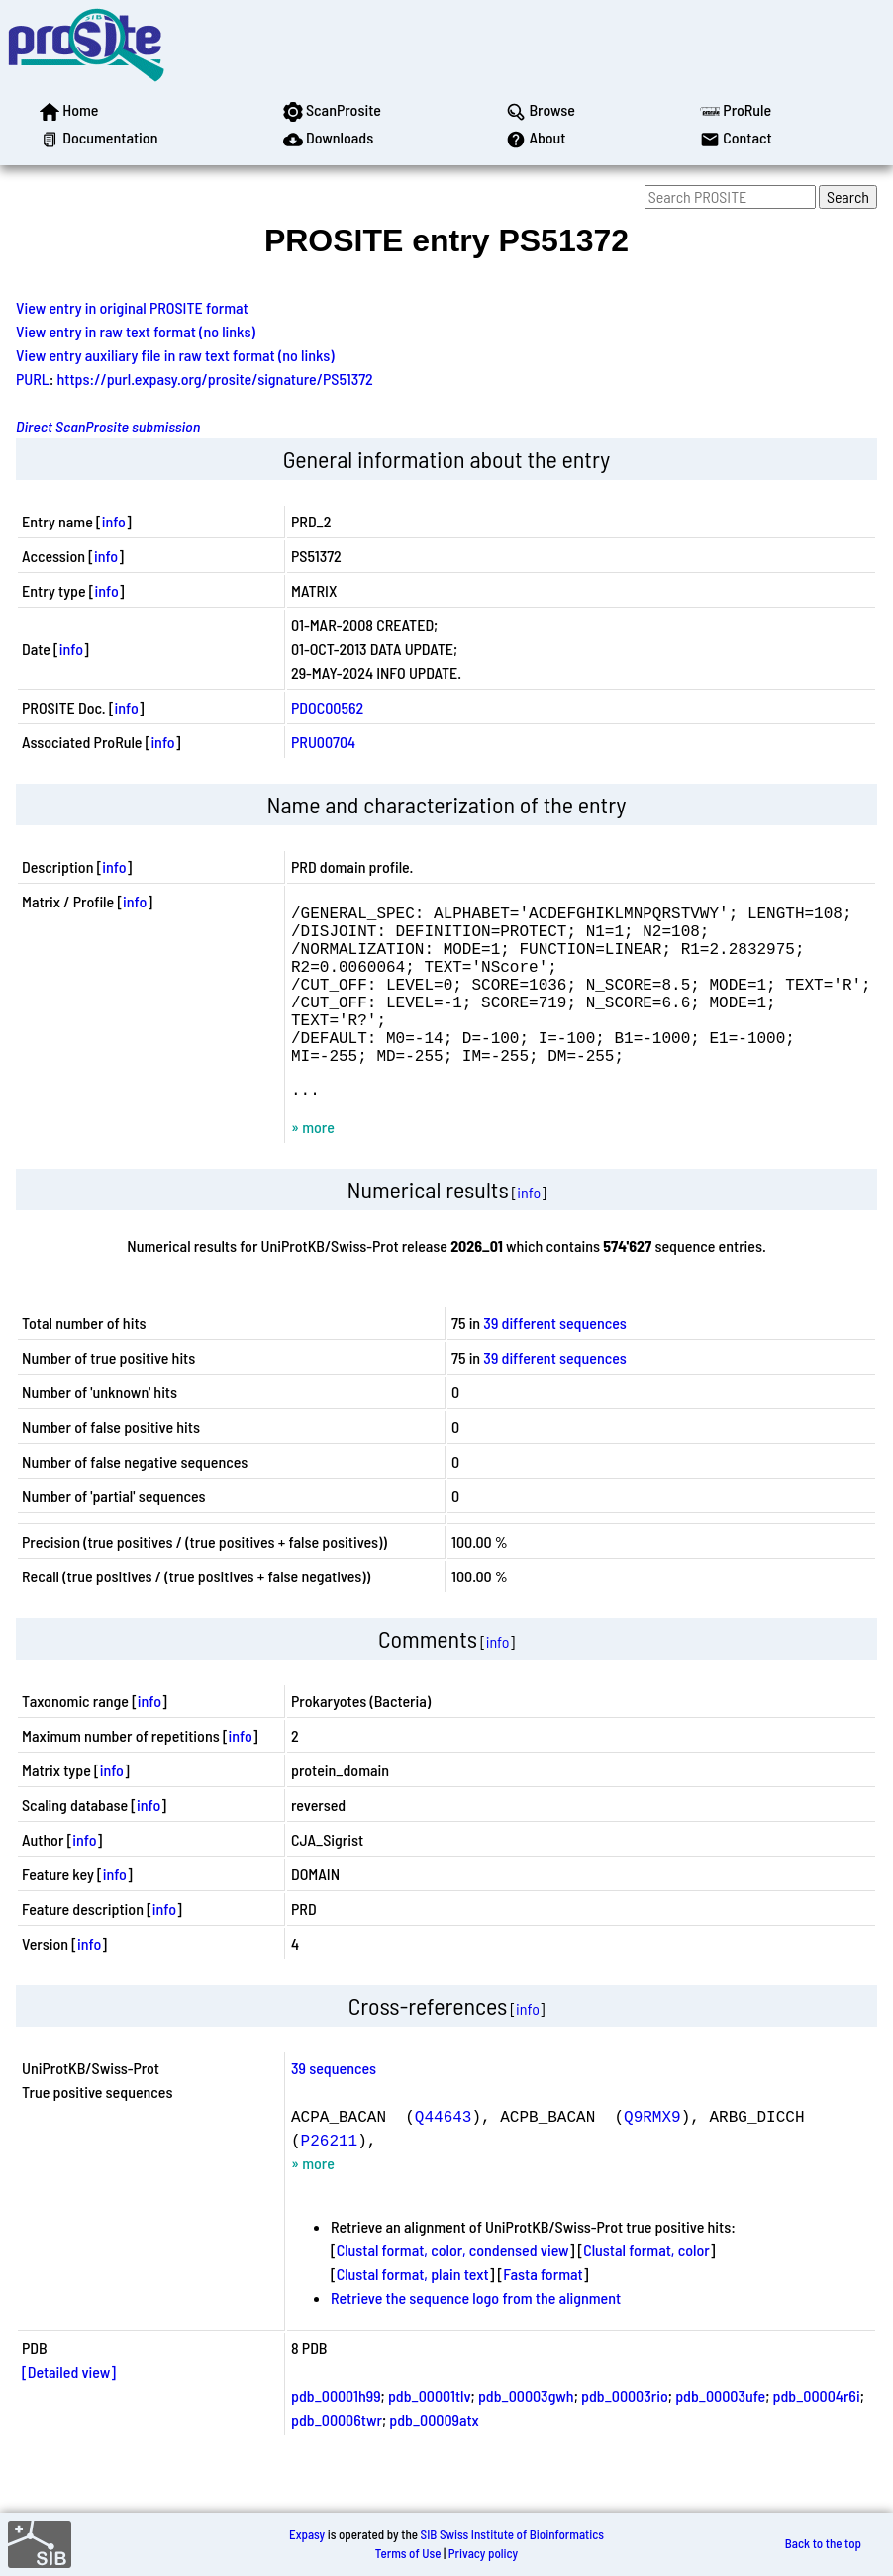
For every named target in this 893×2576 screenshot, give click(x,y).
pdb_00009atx (433, 2458)
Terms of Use (408, 2553)
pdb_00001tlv (429, 2435)
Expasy (307, 2534)
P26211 (329, 2179)
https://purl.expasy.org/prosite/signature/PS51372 (215, 378)
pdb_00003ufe (720, 2435)
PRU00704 (323, 741)
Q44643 (443, 2155)
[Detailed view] (69, 2411)
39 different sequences (554, 1362)
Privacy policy (483, 2553)
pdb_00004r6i (816, 2435)
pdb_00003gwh (526, 2435)
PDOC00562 (327, 707)
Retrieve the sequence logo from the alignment (476, 2337)
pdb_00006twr (336, 2458)
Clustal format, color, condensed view (453, 2289)
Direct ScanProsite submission (108, 426)
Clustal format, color (646, 2289)
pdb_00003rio (624, 2435)
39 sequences (333, 2107)
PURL (33, 378)
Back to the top (823, 2544)
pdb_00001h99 (336, 2435)
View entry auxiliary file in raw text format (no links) (175, 354)
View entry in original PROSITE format (132, 307)
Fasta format (542, 2313)
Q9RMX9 (652, 2155)
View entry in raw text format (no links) (135, 331)
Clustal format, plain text (413, 2313)
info (114, 521)
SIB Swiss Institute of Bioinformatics (512, 2534)
